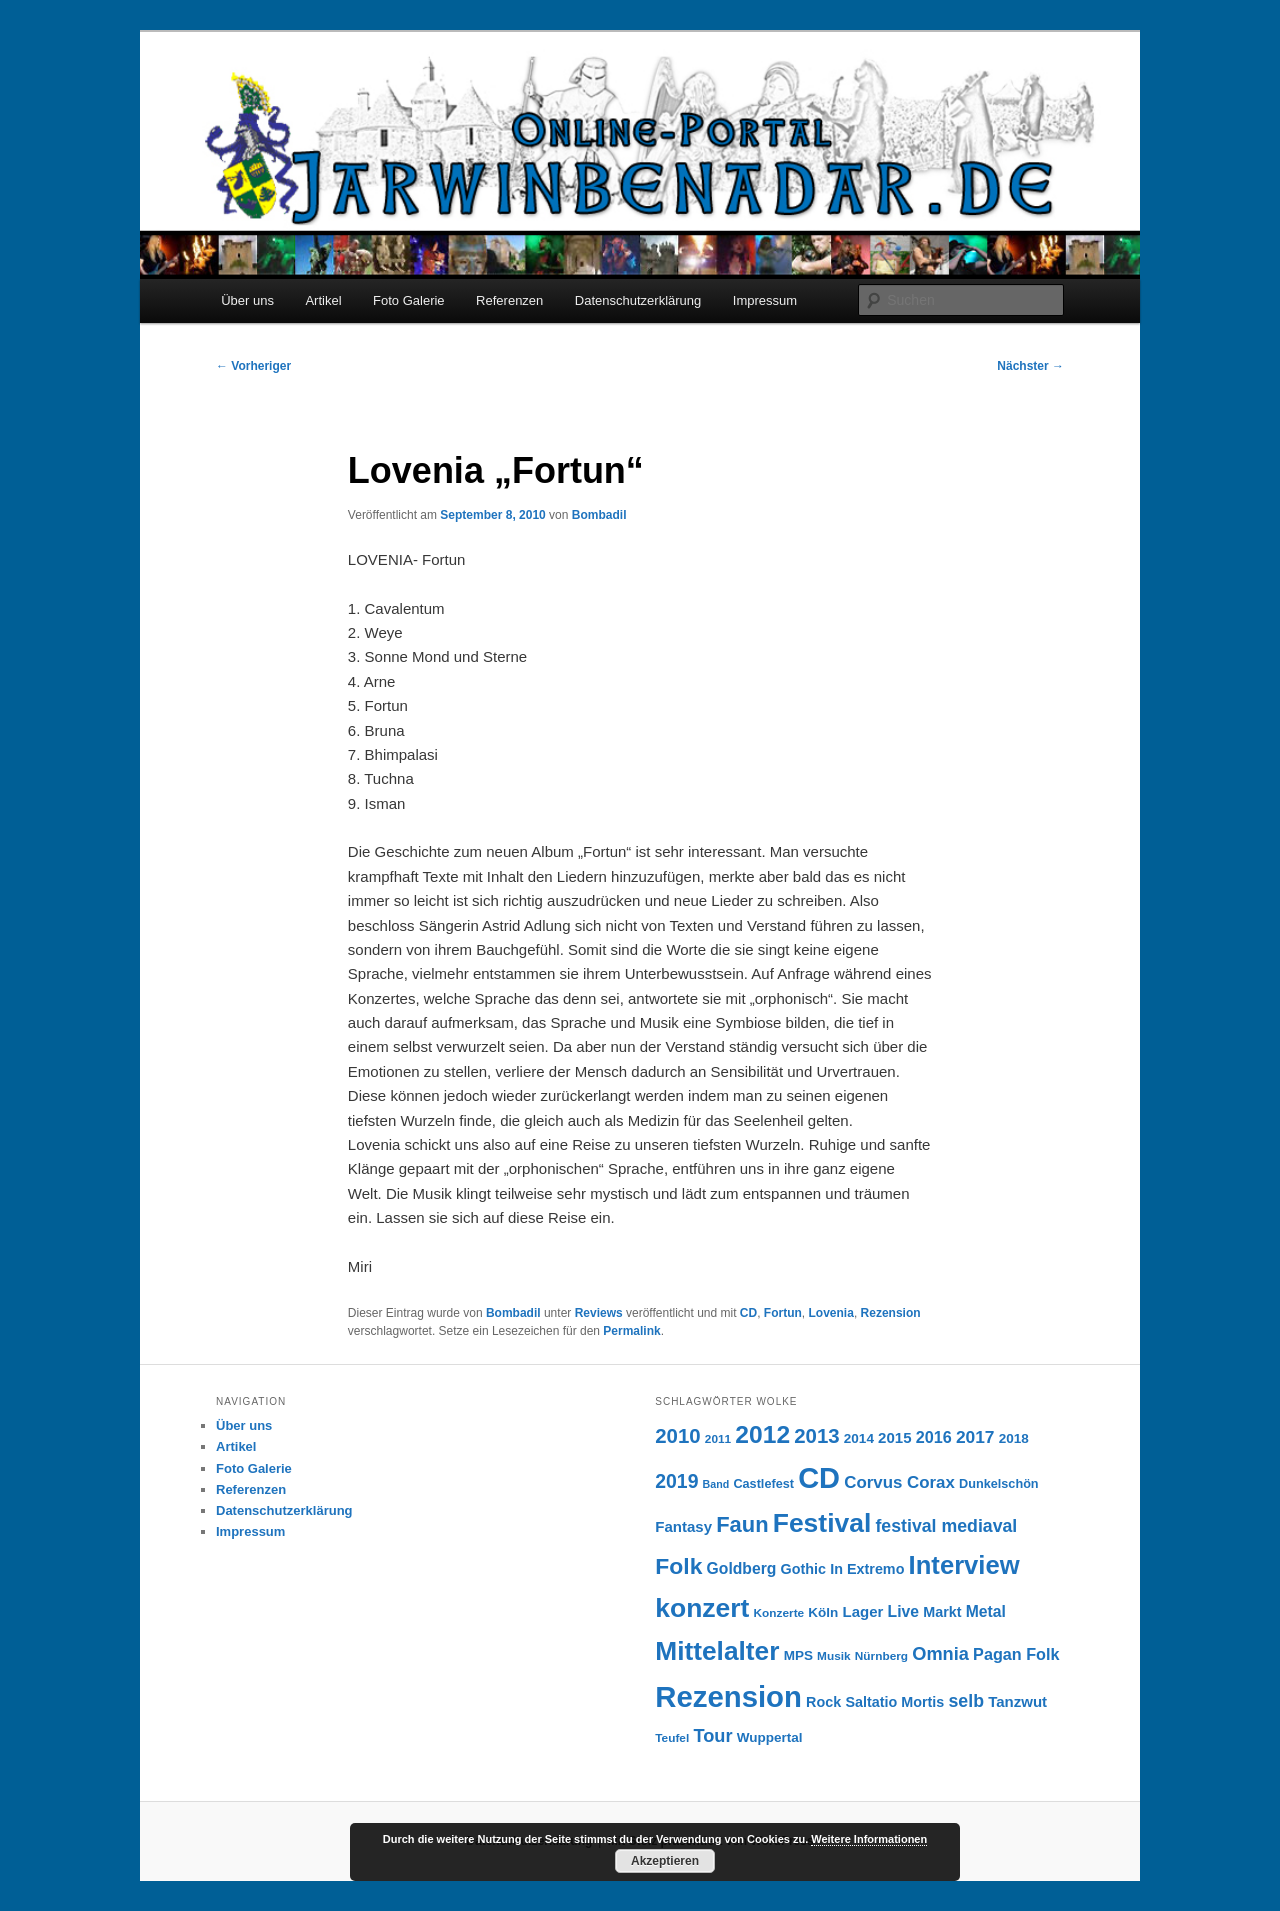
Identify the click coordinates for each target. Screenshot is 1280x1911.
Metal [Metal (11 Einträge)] (986, 1611)
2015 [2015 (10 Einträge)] (894, 1437)
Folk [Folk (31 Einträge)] (678, 1566)
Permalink (631, 1331)
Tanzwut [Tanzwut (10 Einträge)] (1017, 1701)
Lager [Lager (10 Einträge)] (863, 1611)
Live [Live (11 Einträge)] (903, 1611)
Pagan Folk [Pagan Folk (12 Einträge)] (1016, 1654)
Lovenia (831, 1313)
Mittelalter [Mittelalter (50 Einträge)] (717, 1651)
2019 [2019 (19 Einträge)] (676, 1481)
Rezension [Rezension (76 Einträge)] (728, 1696)
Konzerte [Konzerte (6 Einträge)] (779, 1613)
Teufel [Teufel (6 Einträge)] (672, 1738)
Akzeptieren (665, 1861)
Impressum (765, 300)
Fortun (783, 1313)
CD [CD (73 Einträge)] (819, 1478)
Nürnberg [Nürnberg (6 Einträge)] (881, 1656)
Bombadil (599, 515)
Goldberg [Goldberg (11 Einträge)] (742, 1568)
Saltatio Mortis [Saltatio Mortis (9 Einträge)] (894, 1702)
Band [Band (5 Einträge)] (716, 1484)
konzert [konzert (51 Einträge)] (702, 1608)
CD (748, 1313)
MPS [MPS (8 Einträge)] (798, 1655)
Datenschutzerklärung (638, 300)
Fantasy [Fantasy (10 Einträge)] (683, 1526)
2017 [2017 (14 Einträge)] (975, 1437)
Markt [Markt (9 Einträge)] (942, 1612)
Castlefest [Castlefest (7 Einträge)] (763, 1484)
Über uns (247, 300)
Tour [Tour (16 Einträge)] (712, 1735)
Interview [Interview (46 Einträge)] (964, 1565)
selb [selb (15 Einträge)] (966, 1701)
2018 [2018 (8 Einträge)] (1014, 1438)
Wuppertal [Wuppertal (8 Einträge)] (770, 1737)
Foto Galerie (409, 300)
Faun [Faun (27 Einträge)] (742, 1524)
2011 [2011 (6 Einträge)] (718, 1439)
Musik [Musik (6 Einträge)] (834, 1656)
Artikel (323, 300)
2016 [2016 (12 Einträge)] (934, 1437)
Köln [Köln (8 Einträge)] (823, 1612)
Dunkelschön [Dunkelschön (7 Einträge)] (999, 1484)
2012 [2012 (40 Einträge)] (762, 1434)
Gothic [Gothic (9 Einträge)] (803, 1569)
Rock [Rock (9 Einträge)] (823, 1702)
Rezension (891, 1313)
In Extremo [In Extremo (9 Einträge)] (867, 1569)
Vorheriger (253, 366)
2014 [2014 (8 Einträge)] (859, 1438)
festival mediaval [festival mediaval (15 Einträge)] (946, 1526)
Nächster (1030, 366)
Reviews (599, 1313)
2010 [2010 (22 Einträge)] (677, 1436)
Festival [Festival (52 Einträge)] (822, 1523)
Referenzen (509, 300)
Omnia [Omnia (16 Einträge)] (940, 1653)
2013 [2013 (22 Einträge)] (816, 1436)
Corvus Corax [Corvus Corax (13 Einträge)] (899, 1482)
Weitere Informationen (869, 1839)
